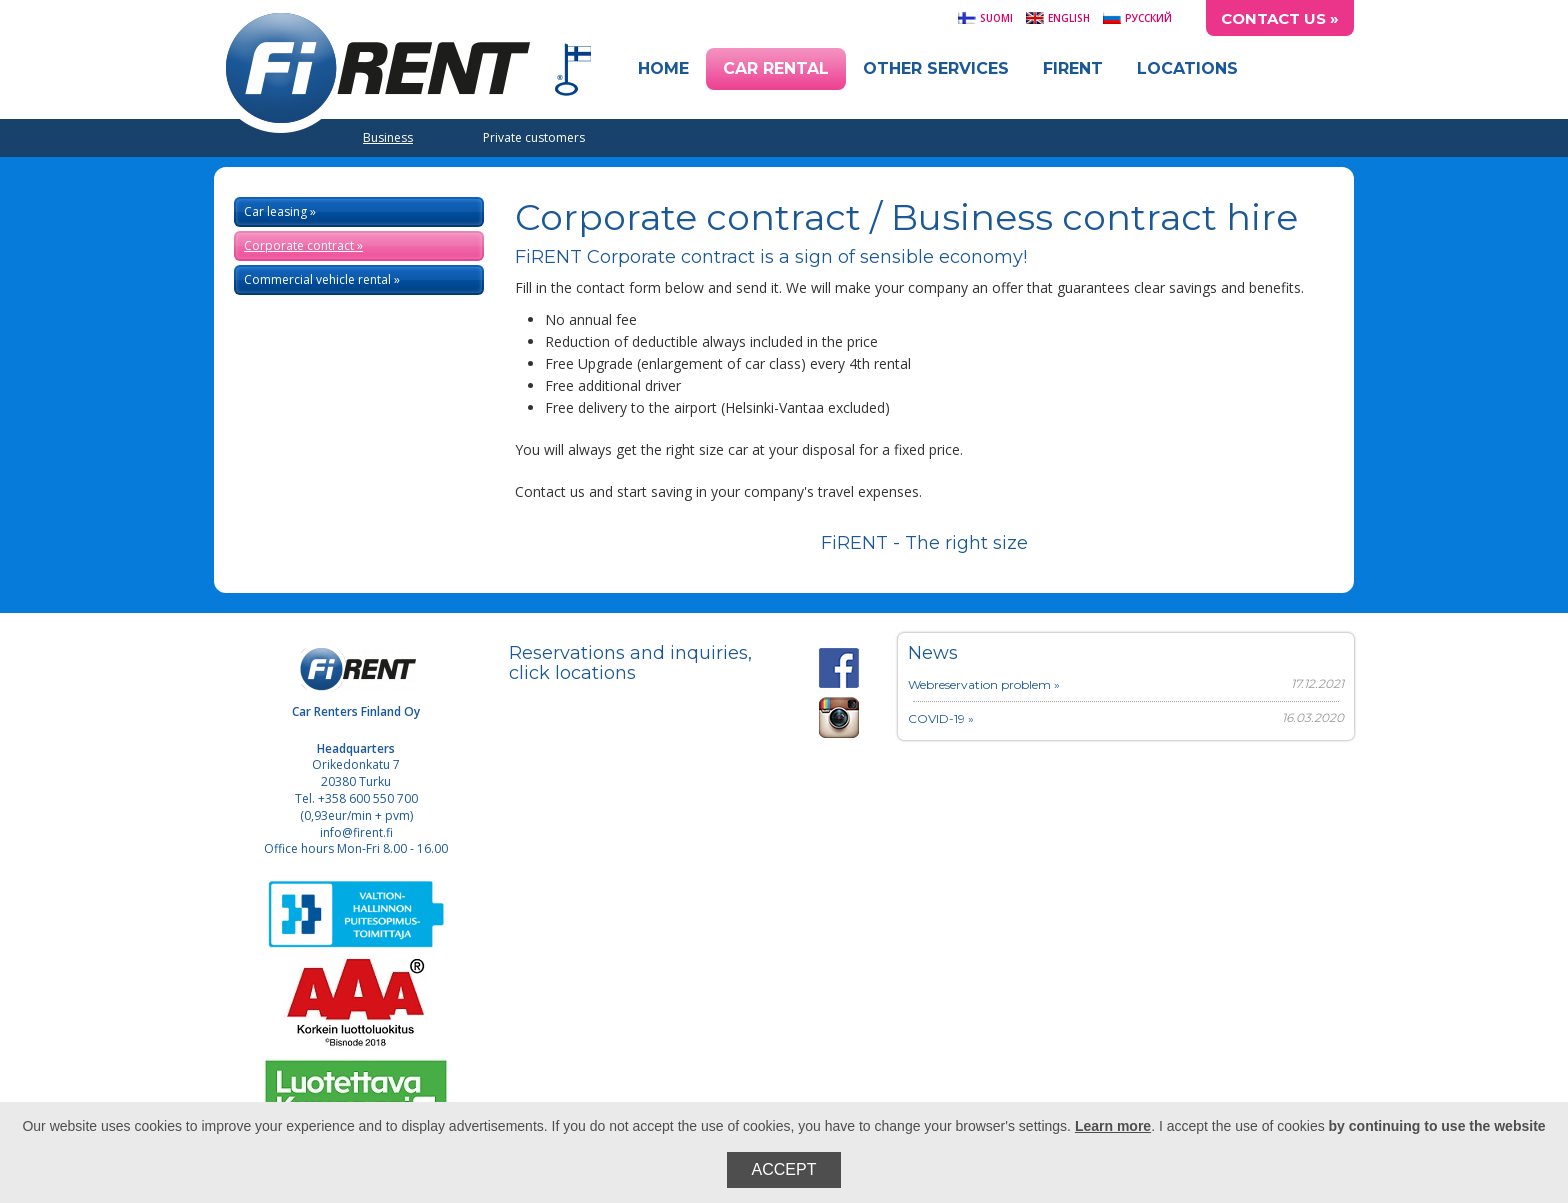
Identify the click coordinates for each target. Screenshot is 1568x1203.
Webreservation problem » (984, 684)
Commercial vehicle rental (317, 279)
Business (388, 137)
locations (595, 673)
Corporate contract (299, 245)
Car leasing (275, 211)
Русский (1137, 18)
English (1057, 18)
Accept (784, 1169)
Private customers (534, 137)
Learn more (1113, 1126)
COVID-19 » (941, 718)
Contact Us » (1280, 18)
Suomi (985, 18)
